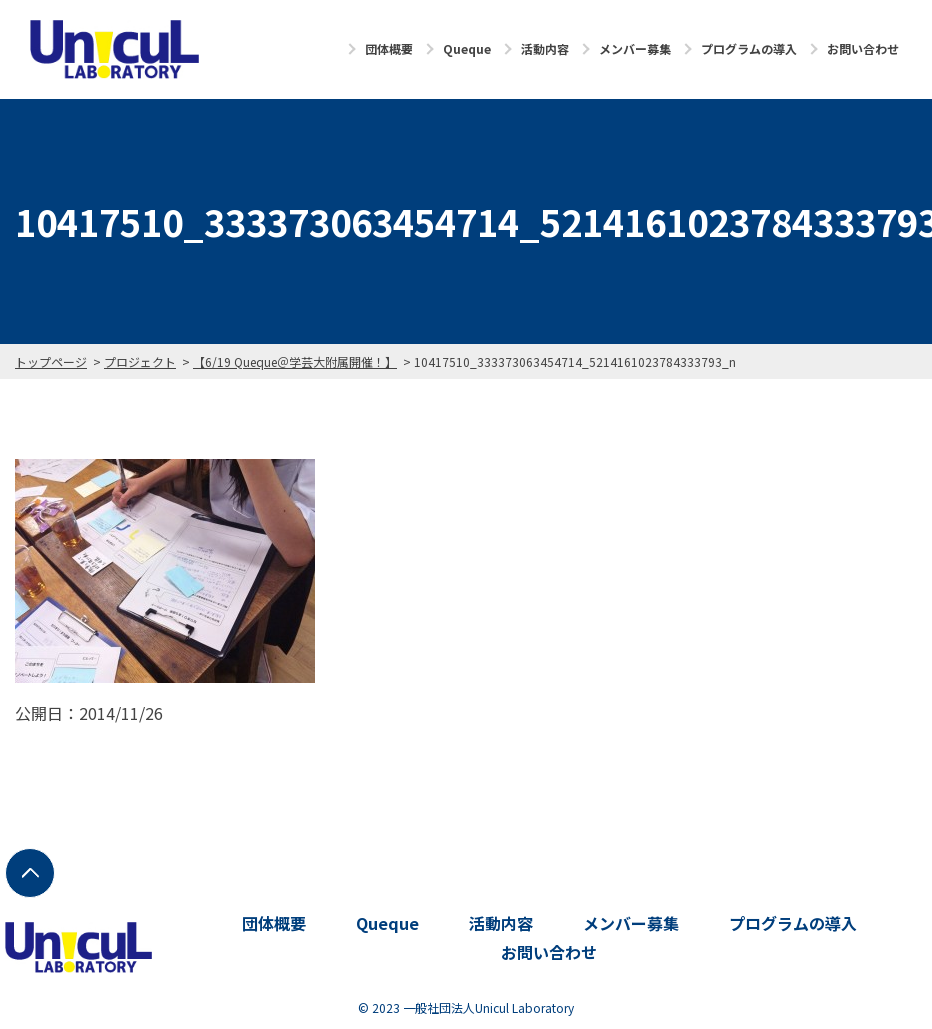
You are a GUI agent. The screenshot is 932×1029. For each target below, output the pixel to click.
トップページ (51, 361)
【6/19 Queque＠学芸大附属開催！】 (295, 361)
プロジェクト (140, 361)
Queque (467, 48)
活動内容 (545, 48)
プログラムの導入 (749, 48)
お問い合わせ (863, 48)
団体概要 (389, 48)
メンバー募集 (635, 48)
